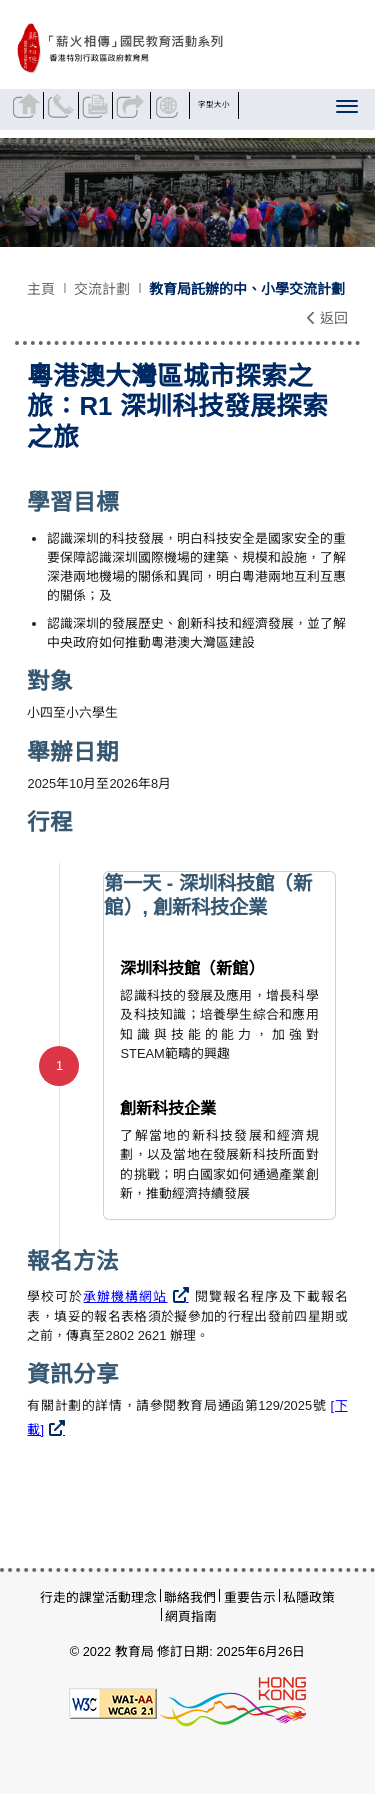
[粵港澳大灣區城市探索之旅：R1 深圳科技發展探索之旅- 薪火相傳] (172, 49)
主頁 (41, 289)
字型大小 (215, 104)
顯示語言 (170, 105)
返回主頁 (28, 105)
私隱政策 (309, 1597)
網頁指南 (191, 1616)
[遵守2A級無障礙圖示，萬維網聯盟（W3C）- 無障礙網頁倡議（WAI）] (113, 1702)
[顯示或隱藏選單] (348, 110)
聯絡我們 (63, 105)
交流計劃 (102, 289)
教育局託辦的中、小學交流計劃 (247, 289)
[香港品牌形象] (233, 1702)
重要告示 (250, 1597)
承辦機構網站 (125, 1296)
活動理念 (131, 1597)
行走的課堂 (72, 1597)
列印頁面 (97, 105)
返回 (327, 318)
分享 (131, 105)
